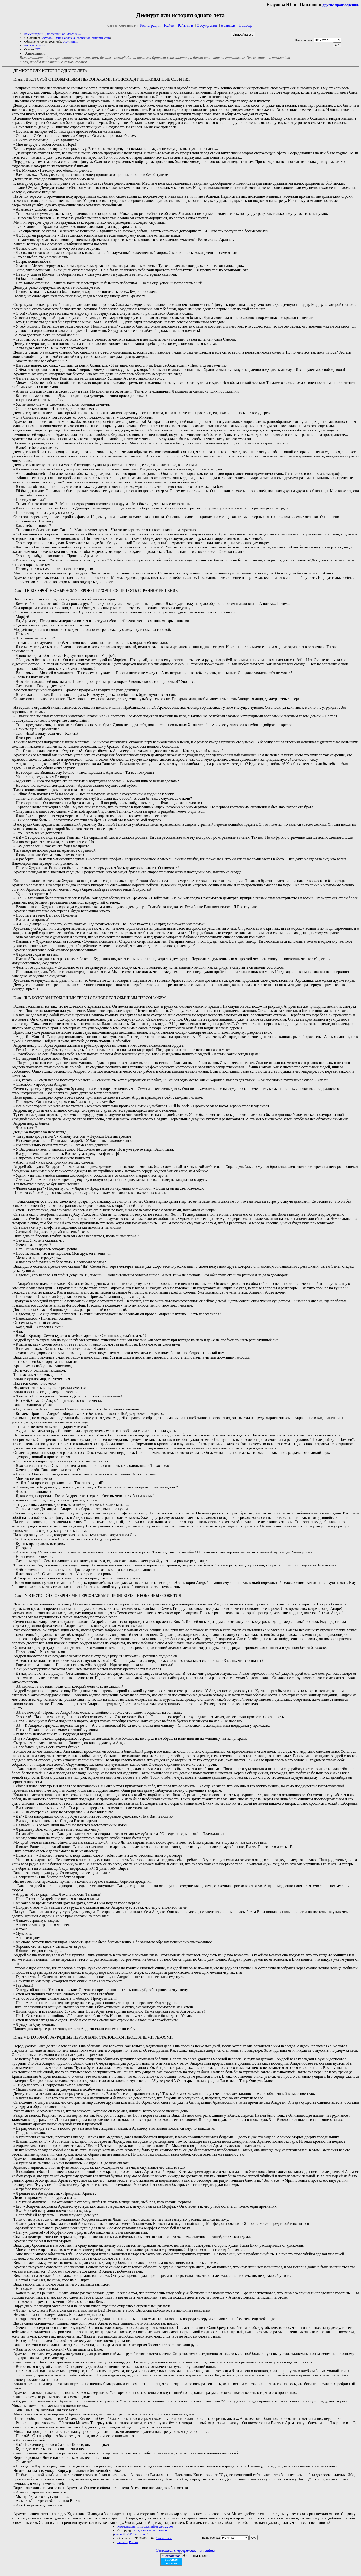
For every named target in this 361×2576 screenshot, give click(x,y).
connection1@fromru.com (93, 37)
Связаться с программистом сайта (185, 2550)
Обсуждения (207, 25)
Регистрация (150, 25)
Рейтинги (185, 25)
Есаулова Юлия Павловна (58, 37)
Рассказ (29, 45)
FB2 (38, 49)
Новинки (228, 25)
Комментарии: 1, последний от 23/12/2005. (52, 34)
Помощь (245, 25)
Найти (169, 25)
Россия (40, 45)
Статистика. (70, 41)
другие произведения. (340, 5)
